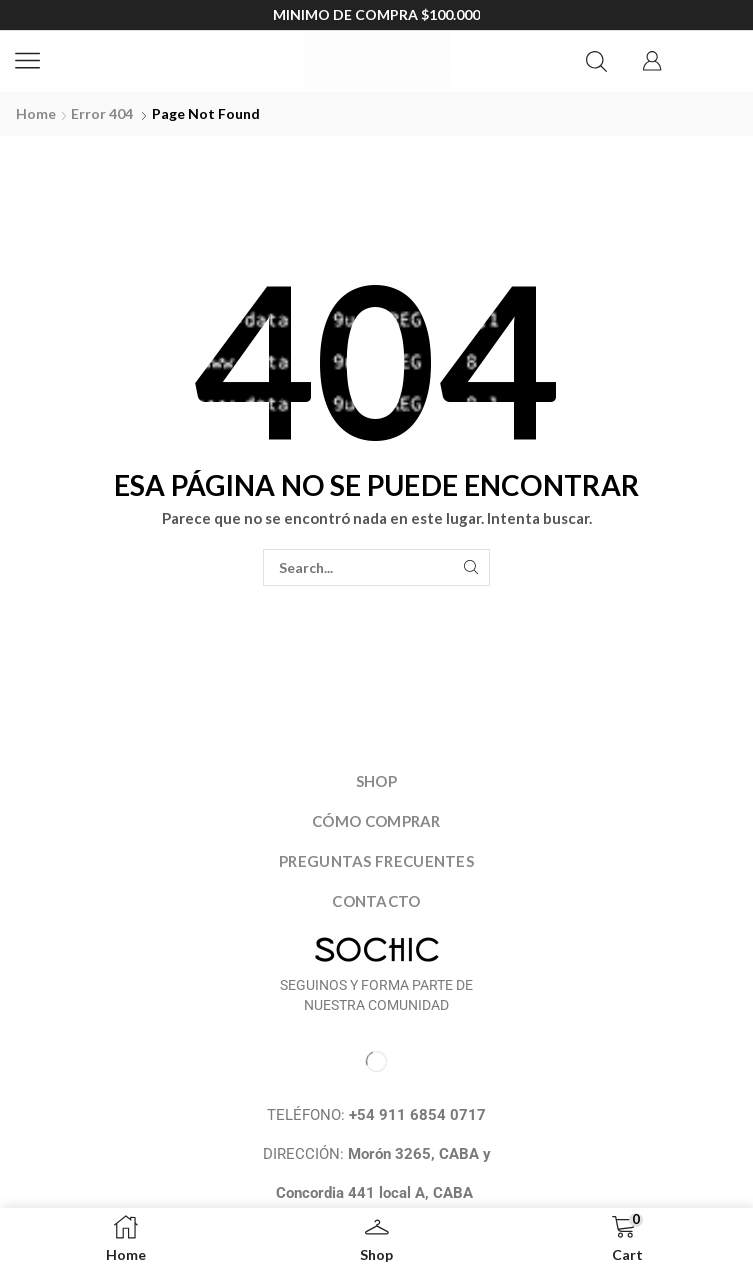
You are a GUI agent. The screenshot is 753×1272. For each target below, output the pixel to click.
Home (36, 113)
